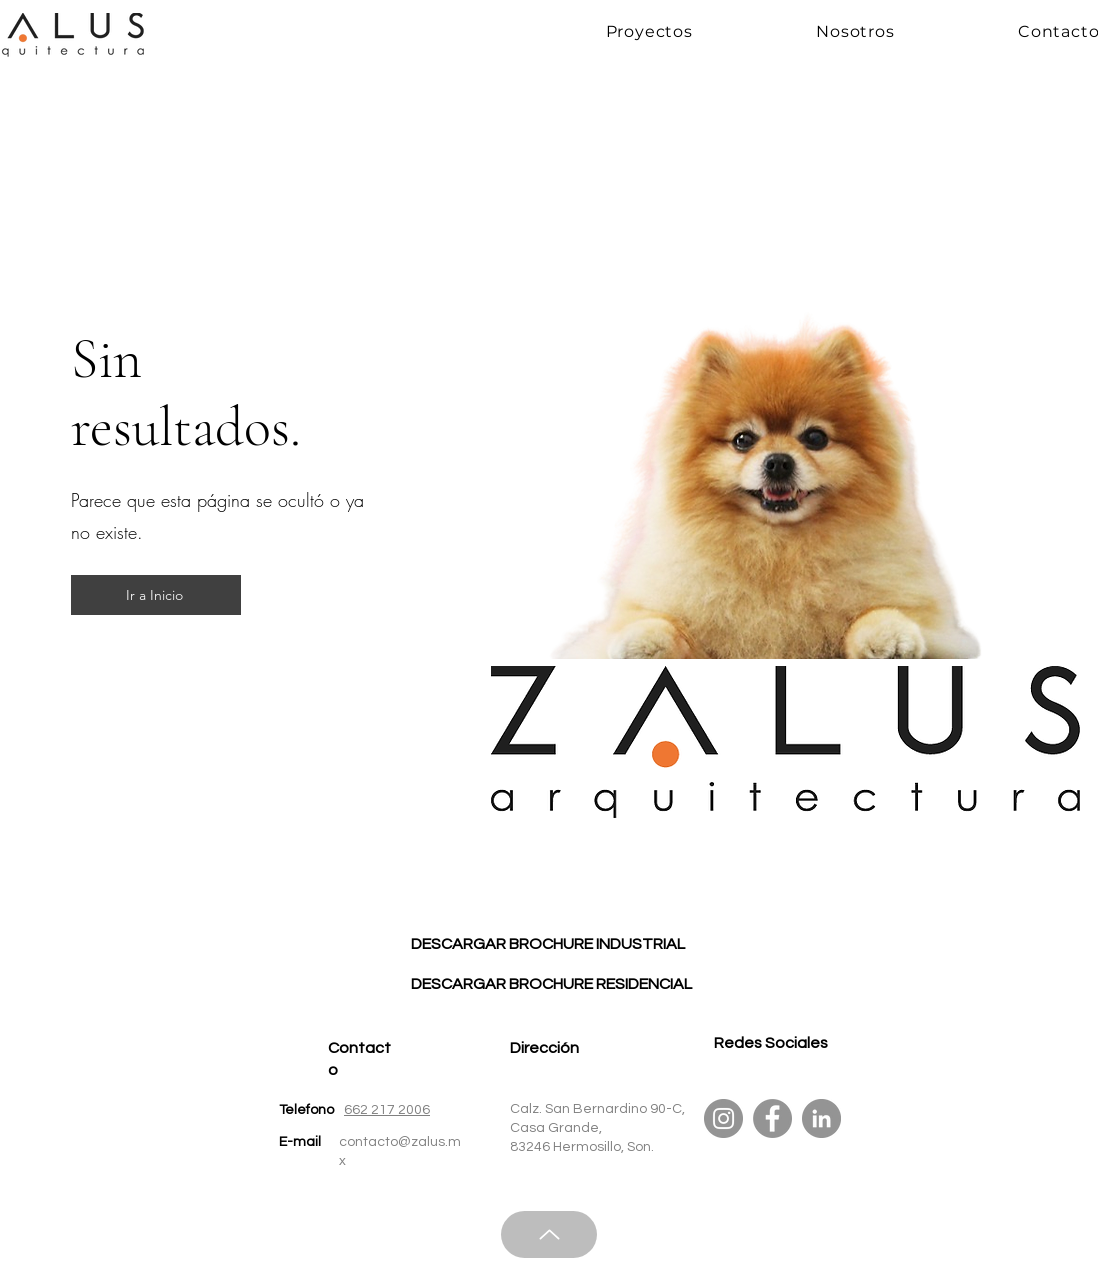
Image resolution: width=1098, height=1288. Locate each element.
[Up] (549, 1234)
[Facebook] (772, 1118)
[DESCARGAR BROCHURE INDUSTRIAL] (548, 944)
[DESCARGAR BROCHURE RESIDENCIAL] (551, 984)
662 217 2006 (387, 1110)
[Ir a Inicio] (156, 595)
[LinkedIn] (821, 1118)
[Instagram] (723, 1118)
